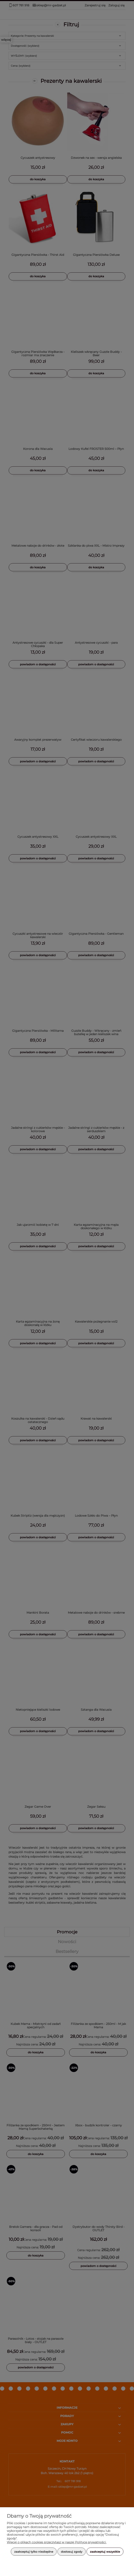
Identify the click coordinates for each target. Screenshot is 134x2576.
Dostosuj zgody (71, 2551)
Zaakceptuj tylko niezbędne (33, 2551)
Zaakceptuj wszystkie (105, 2551)
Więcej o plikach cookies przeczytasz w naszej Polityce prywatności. (56, 2542)
